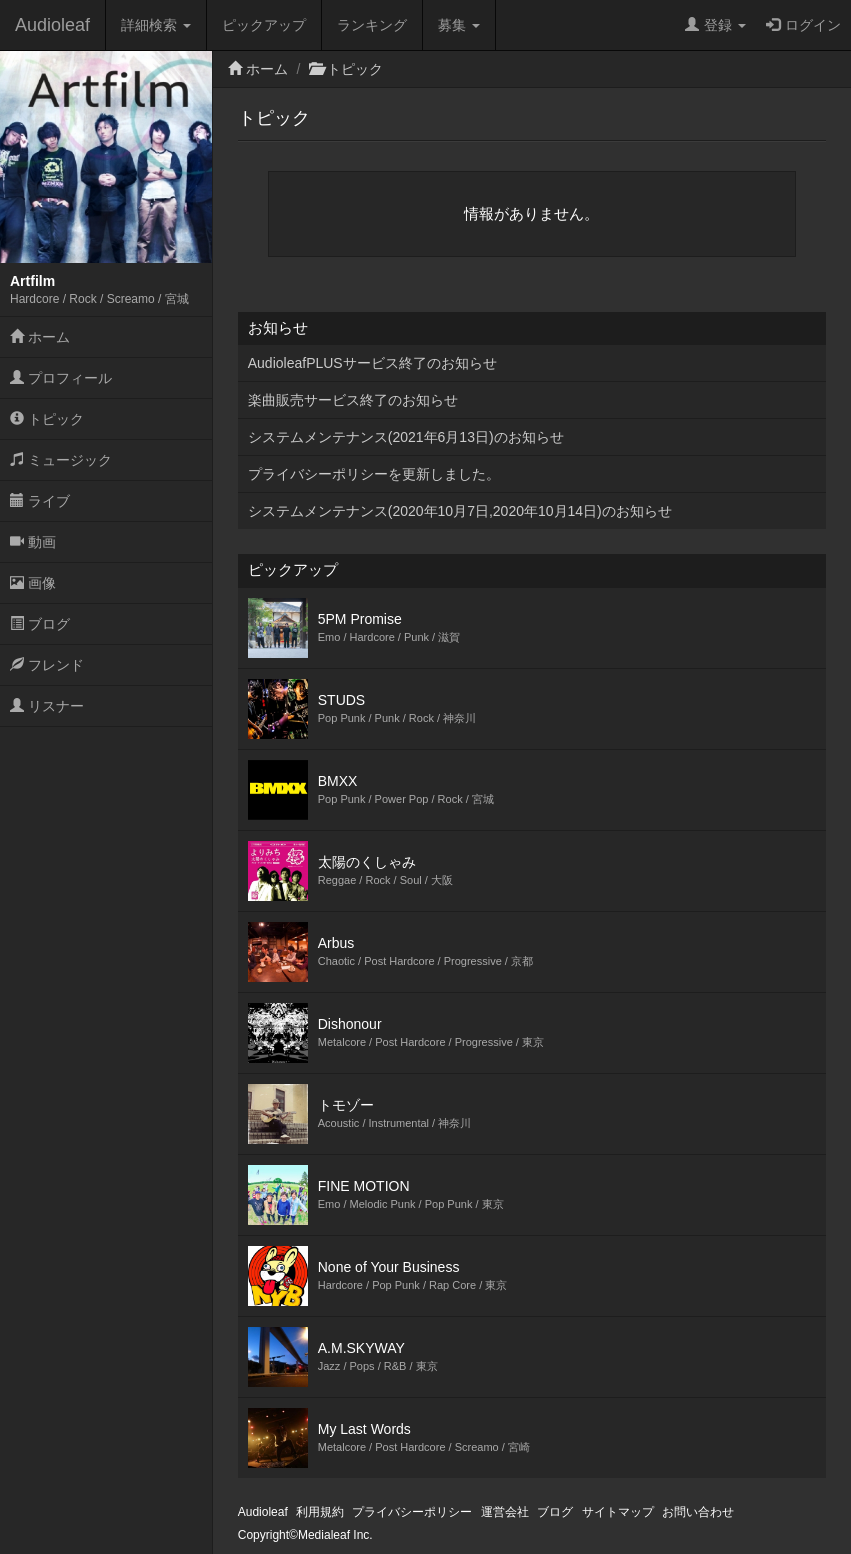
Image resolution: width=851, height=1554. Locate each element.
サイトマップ (618, 1512)
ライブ (40, 501)
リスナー (47, 706)
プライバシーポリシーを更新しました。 (374, 474)
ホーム (40, 337)
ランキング (372, 25)
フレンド (47, 665)
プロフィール (61, 378)
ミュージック (61, 460)
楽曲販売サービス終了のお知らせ (353, 400)
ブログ (40, 624)
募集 (459, 25)
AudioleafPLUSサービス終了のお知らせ (372, 363)
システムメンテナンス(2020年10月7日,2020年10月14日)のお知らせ (460, 511)
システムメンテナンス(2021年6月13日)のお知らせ (406, 437)
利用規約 (320, 1512)
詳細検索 (156, 25)
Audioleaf (52, 25)
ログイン (803, 25)
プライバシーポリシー (412, 1512)
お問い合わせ (698, 1512)
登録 (715, 25)
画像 (33, 583)
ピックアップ (264, 25)
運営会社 (505, 1512)
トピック (47, 419)
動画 (33, 542)
